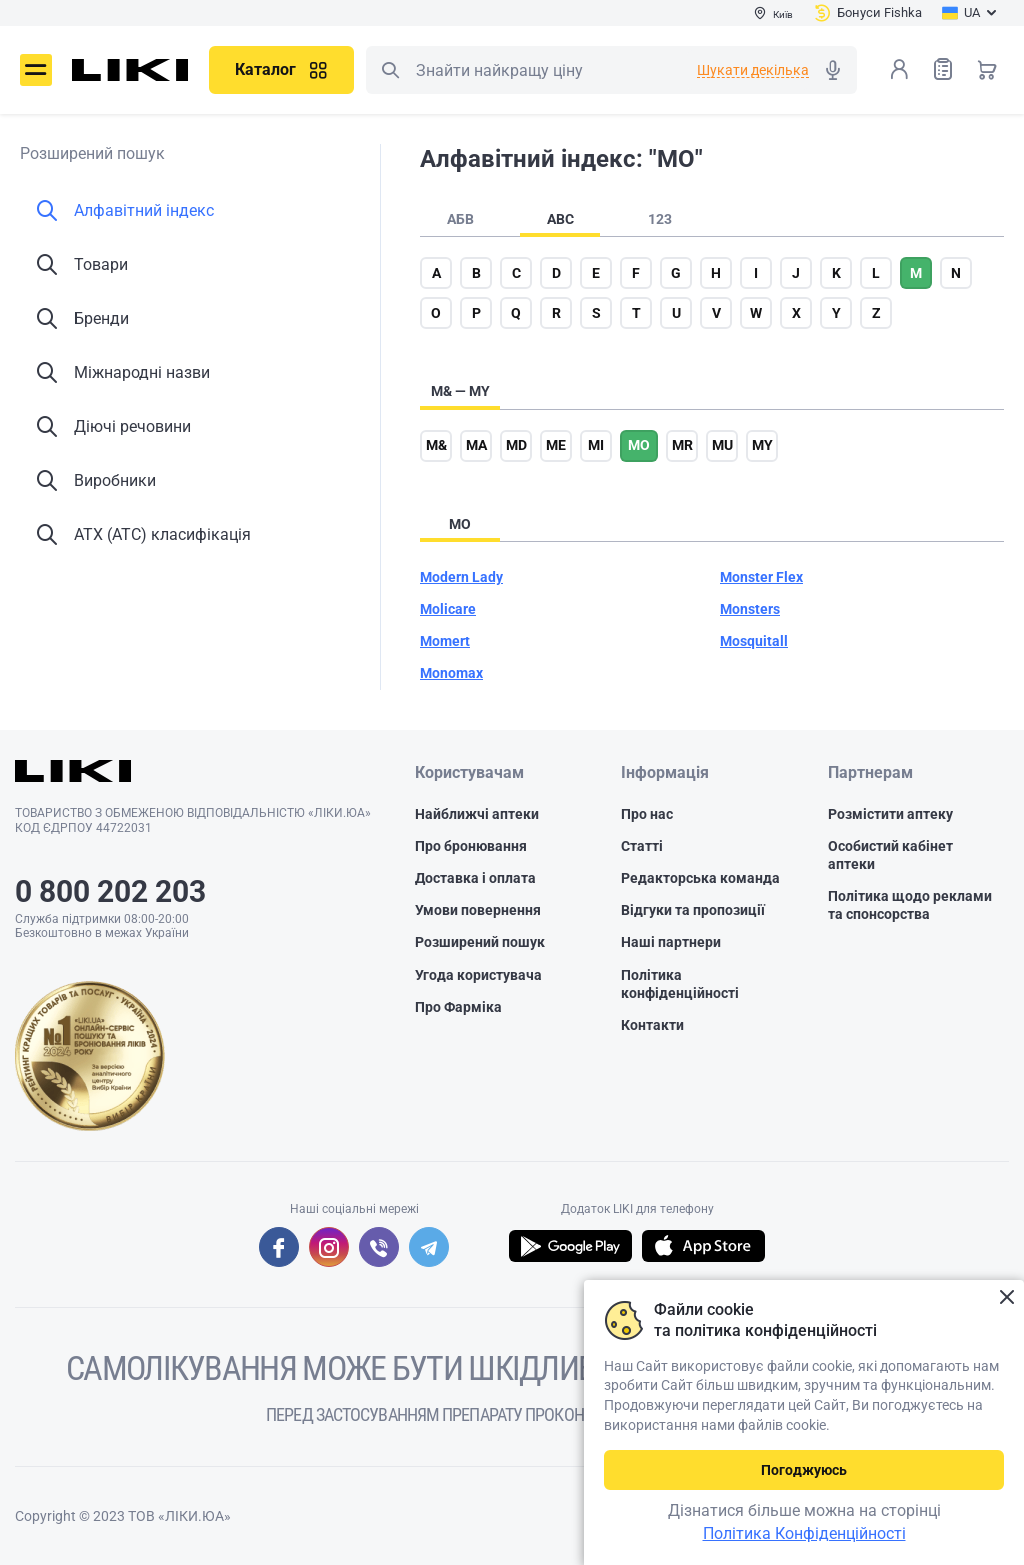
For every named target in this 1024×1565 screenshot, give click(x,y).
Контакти (652, 1025)
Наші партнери (671, 942)
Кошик (987, 69)
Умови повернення (478, 910)
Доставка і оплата (475, 878)
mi (596, 445)
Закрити (1006, 1297)
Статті (642, 846)
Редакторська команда (700, 878)
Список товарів (943, 68)
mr (682, 445)
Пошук (390, 70)
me (556, 445)
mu (722, 445)
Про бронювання (471, 846)
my (762, 445)
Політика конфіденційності (680, 984)
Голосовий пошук (833, 70)
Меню (36, 70)
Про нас (647, 814)
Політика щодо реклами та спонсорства (910, 905)
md (516, 445)
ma (476, 445)
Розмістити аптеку (890, 814)
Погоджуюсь (804, 1470)
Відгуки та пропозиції (693, 910)
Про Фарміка (458, 1007)
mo (639, 445)
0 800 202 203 (110, 891)
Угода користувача (478, 975)
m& (436, 445)
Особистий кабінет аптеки (890, 855)
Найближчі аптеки (477, 814)
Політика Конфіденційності (804, 1533)
